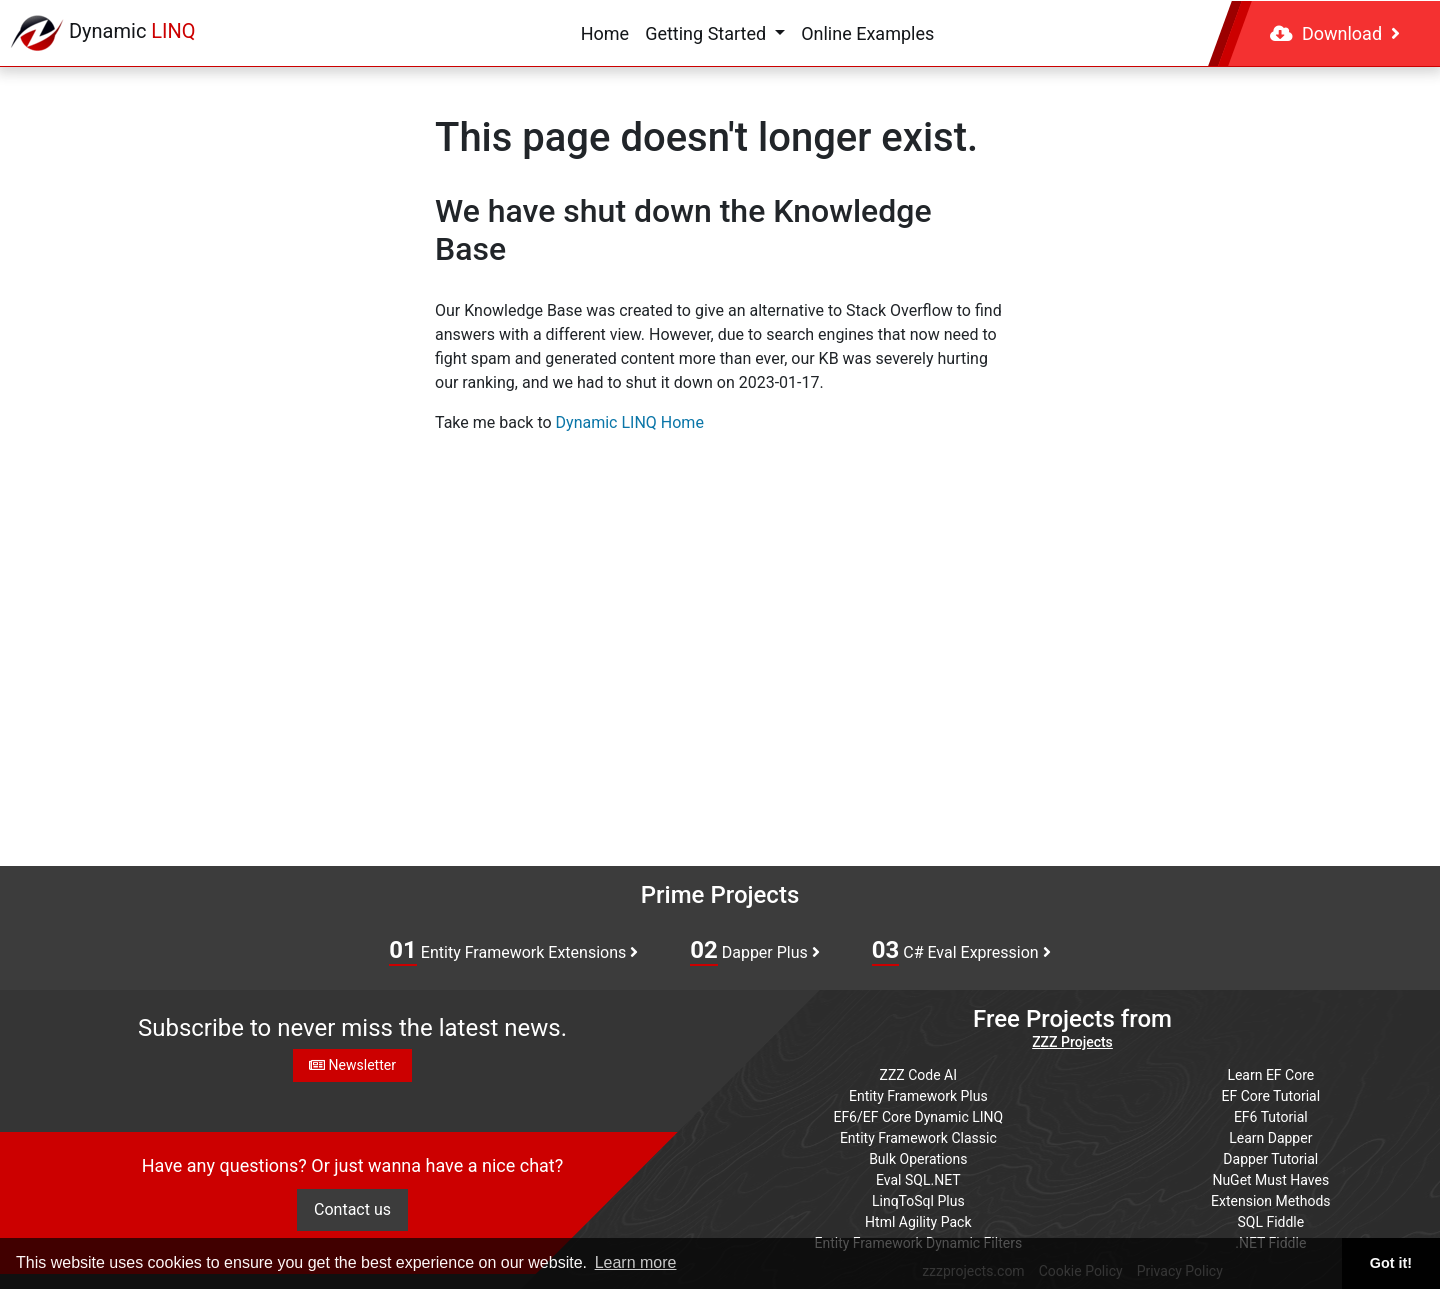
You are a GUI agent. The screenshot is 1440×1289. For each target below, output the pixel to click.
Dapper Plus (755, 951)
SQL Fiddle (1270, 1222)
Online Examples (867, 33)
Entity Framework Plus (918, 1096)
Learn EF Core (1270, 1075)
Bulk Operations (918, 1159)
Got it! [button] (1391, 1263)
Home (605, 33)
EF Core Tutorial (1271, 1096)
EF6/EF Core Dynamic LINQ (918, 1117)
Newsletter (352, 1065)
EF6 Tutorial (1271, 1117)
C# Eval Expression (961, 951)
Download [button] (1335, 33)
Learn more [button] (636, 1262)
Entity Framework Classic (918, 1138)
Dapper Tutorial (1270, 1159)
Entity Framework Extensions (513, 951)
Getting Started (707, 33)
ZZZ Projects (1072, 1042)
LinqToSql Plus (918, 1201)
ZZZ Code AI (918, 1075)
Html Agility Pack (918, 1222)
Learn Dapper (1270, 1138)
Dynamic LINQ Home (630, 422)
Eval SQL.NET (918, 1180)
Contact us (352, 1209)
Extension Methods (1271, 1201)
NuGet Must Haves (1270, 1180)
